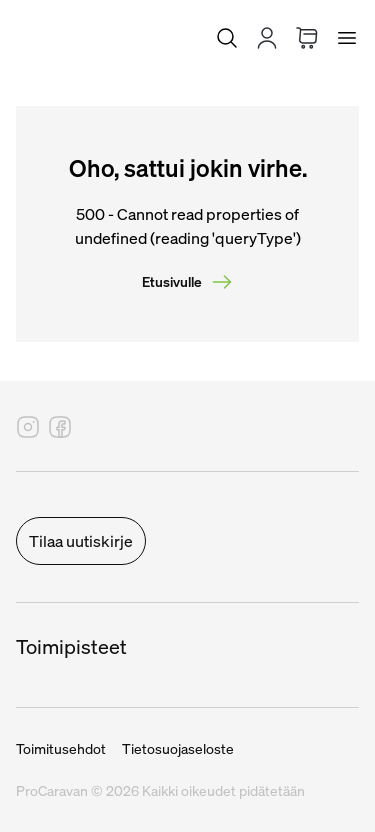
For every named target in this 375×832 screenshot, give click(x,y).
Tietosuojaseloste (178, 749)
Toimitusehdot (61, 749)
